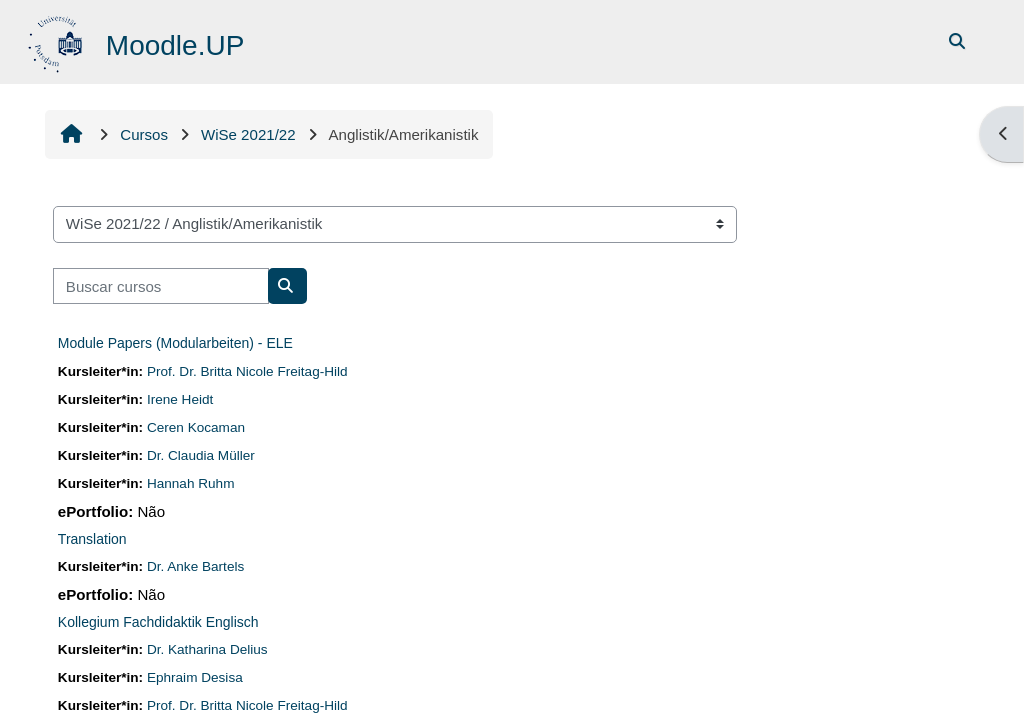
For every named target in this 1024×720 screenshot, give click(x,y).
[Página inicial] (57, 40)
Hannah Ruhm (191, 483)
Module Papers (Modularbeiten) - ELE (175, 343)
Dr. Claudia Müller (201, 455)
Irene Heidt (180, 399)
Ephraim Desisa (195, 677)
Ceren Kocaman (196, 427)
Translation (92, 539)
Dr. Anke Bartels (195, 566)
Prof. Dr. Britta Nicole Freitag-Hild (247, 371)
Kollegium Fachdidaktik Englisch (158, 622)
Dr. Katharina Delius (207, 649)
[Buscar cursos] (161, 286)
